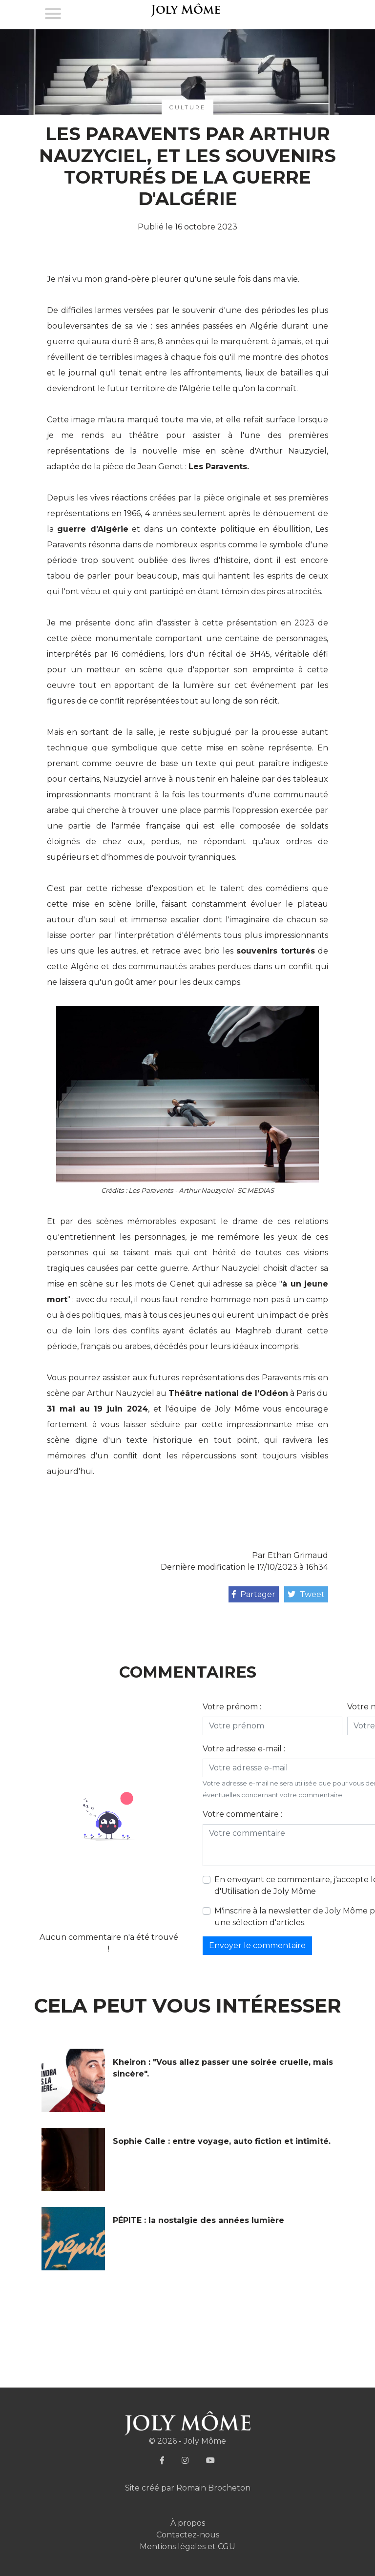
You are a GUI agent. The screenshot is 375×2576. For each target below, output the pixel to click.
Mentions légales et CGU (187, 2546)
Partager (253, 1594)
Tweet (306, 1594)
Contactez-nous (187, 2534)
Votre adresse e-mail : (244, 1748)
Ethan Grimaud (298, 1555)
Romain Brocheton (213, 2488)
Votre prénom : (232, 1706)
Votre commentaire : (242, 1814)
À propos (187, 2523)
